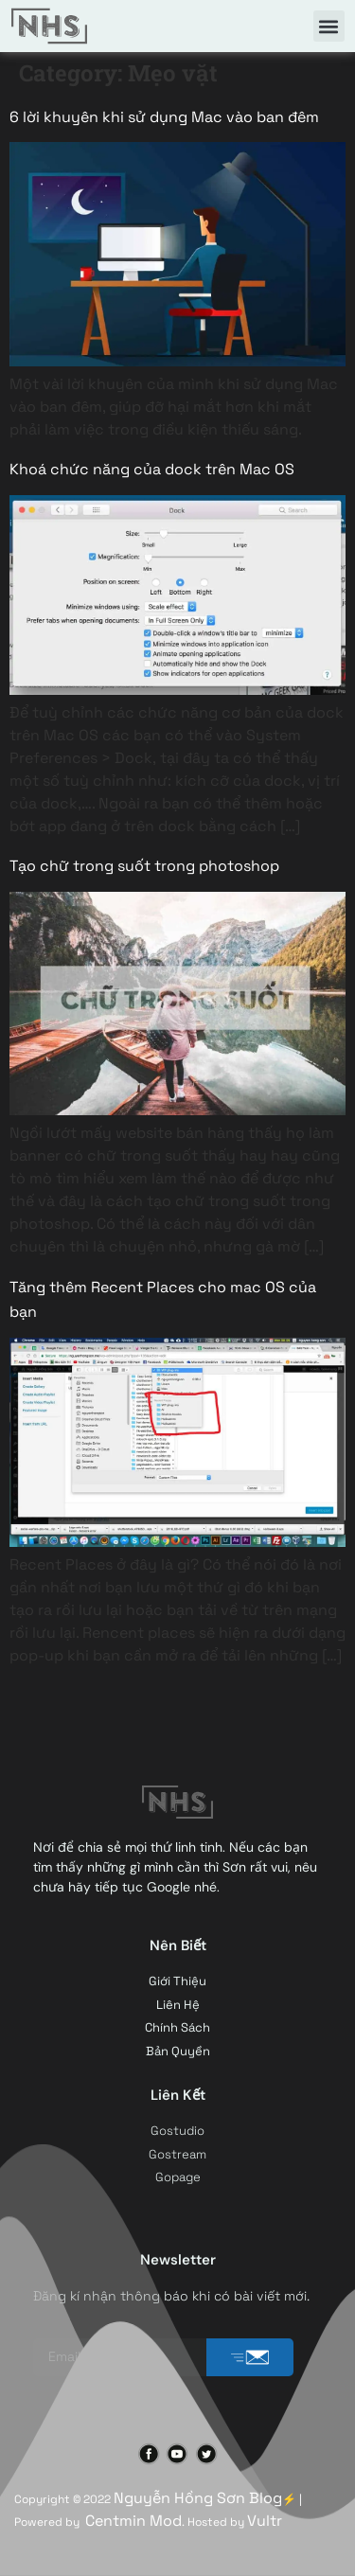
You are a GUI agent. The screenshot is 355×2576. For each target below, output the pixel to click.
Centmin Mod (133, 2521)
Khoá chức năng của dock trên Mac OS (151, 469)
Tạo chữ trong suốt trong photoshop (144, 866)
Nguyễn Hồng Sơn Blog (198, 2498)
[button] (329, 26)
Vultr (264, 2521)
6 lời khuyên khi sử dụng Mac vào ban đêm (164, 117)
